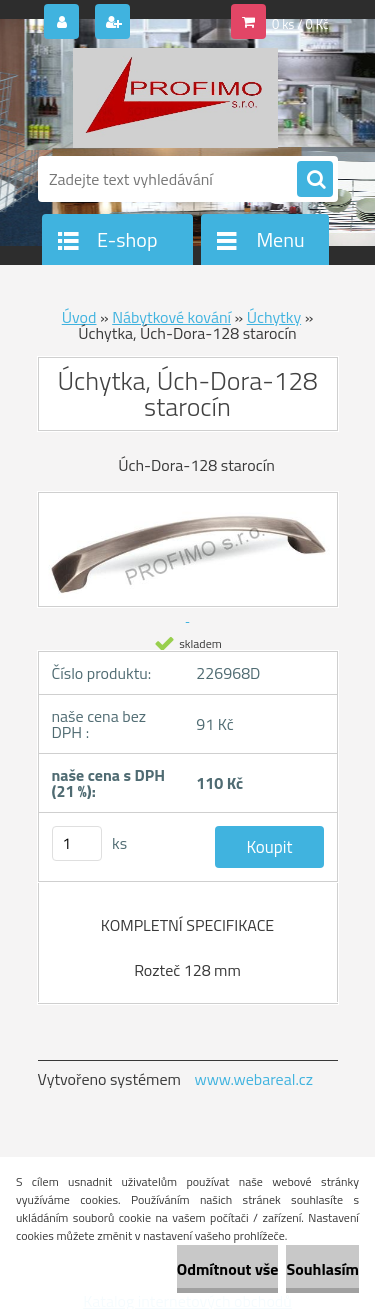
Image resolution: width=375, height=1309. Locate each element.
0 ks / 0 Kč (300, 24)
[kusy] (77, 843)
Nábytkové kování (171, 317)
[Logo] (175, 98)
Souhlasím (322, 1269)
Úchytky (274, 317)
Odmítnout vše (228, 1269)
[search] (315, 180)
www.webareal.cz (253, 1079)
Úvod (79, 317)
